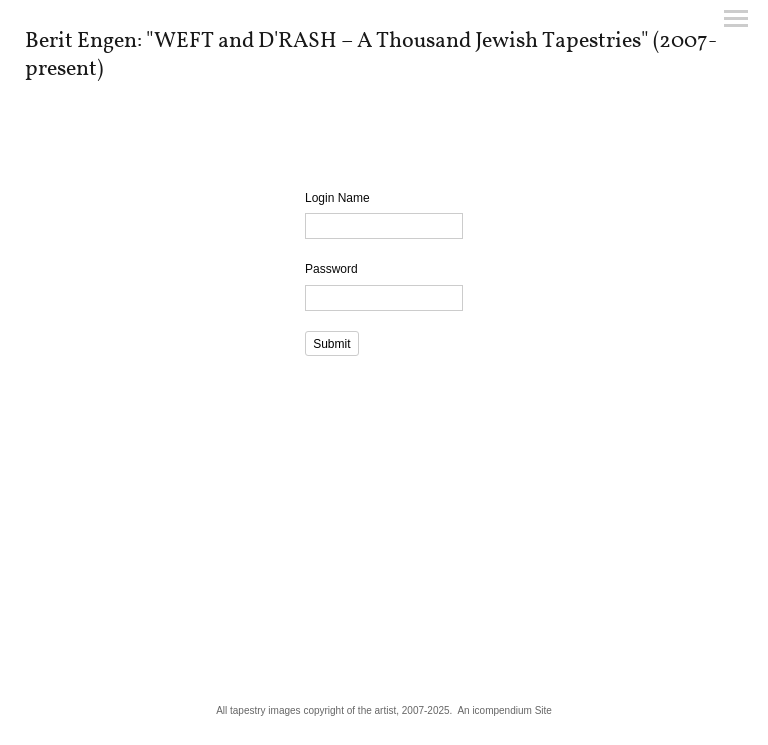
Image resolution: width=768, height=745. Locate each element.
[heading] (384, 71)
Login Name (337, 198)
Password (331, 269)
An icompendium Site (504, 710)
